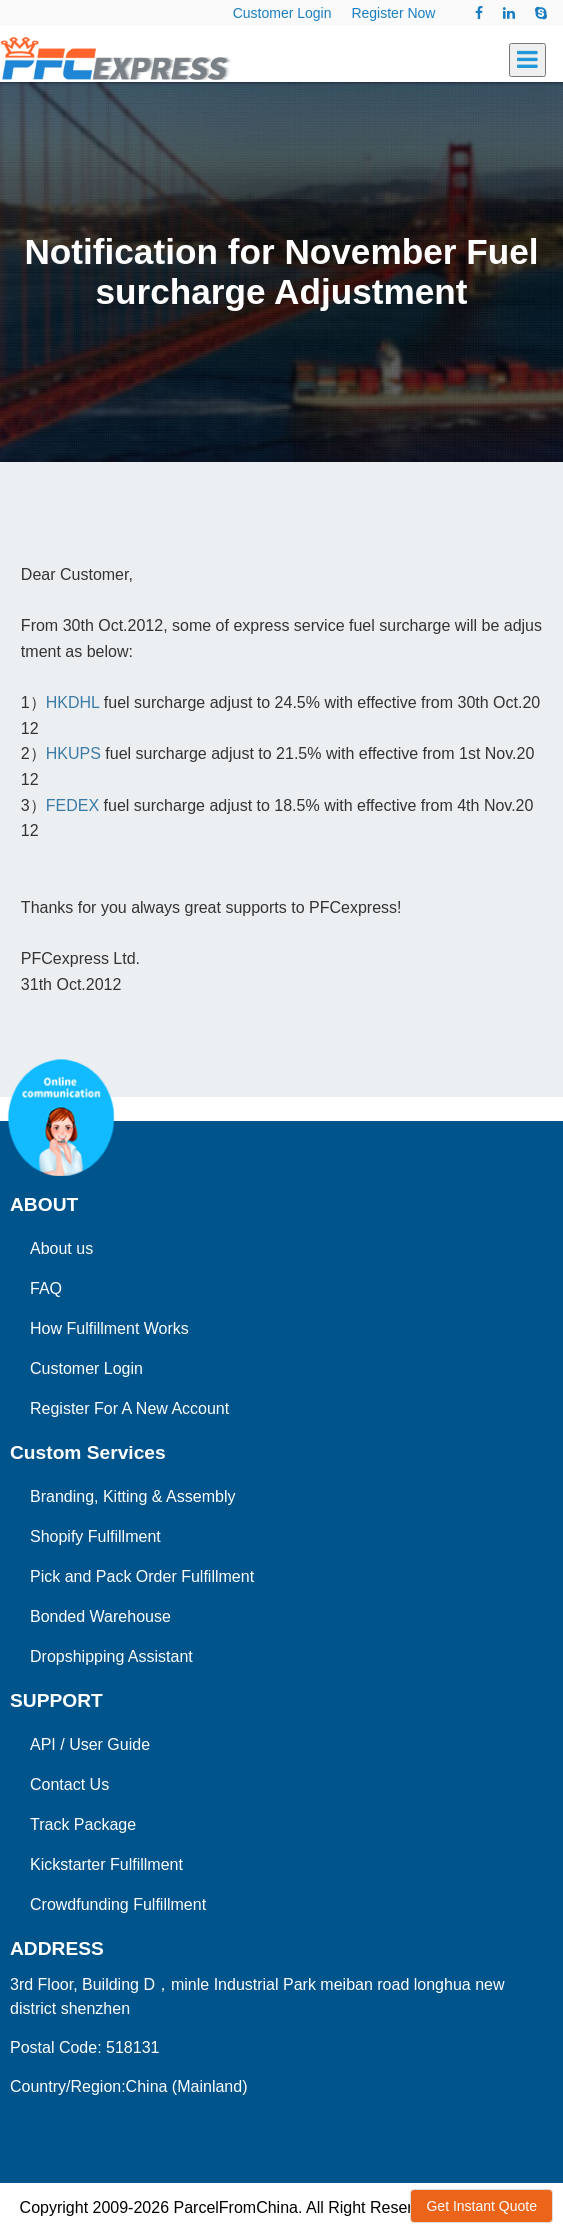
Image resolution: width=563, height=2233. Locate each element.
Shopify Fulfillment (95, 1536)
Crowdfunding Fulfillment (118, 1904)
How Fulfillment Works (109, 1328)
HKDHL (73, 702)
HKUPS (76, 753)
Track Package (83, 1824)
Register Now (393, 13)
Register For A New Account (129, 1408)
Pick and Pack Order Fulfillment (142, 1576)
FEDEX (72, 805)
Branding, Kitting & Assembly (132, 1496)
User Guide (109, 1744)
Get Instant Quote (481, 2206)
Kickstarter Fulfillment (106, 1864)
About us (61, 1248)
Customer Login (282, 13)
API (43, 1744)
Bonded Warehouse (100, 1616)
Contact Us (69, 1784)
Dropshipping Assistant (111, 1656)
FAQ (46, 1288)
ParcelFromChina (235, 2207)
